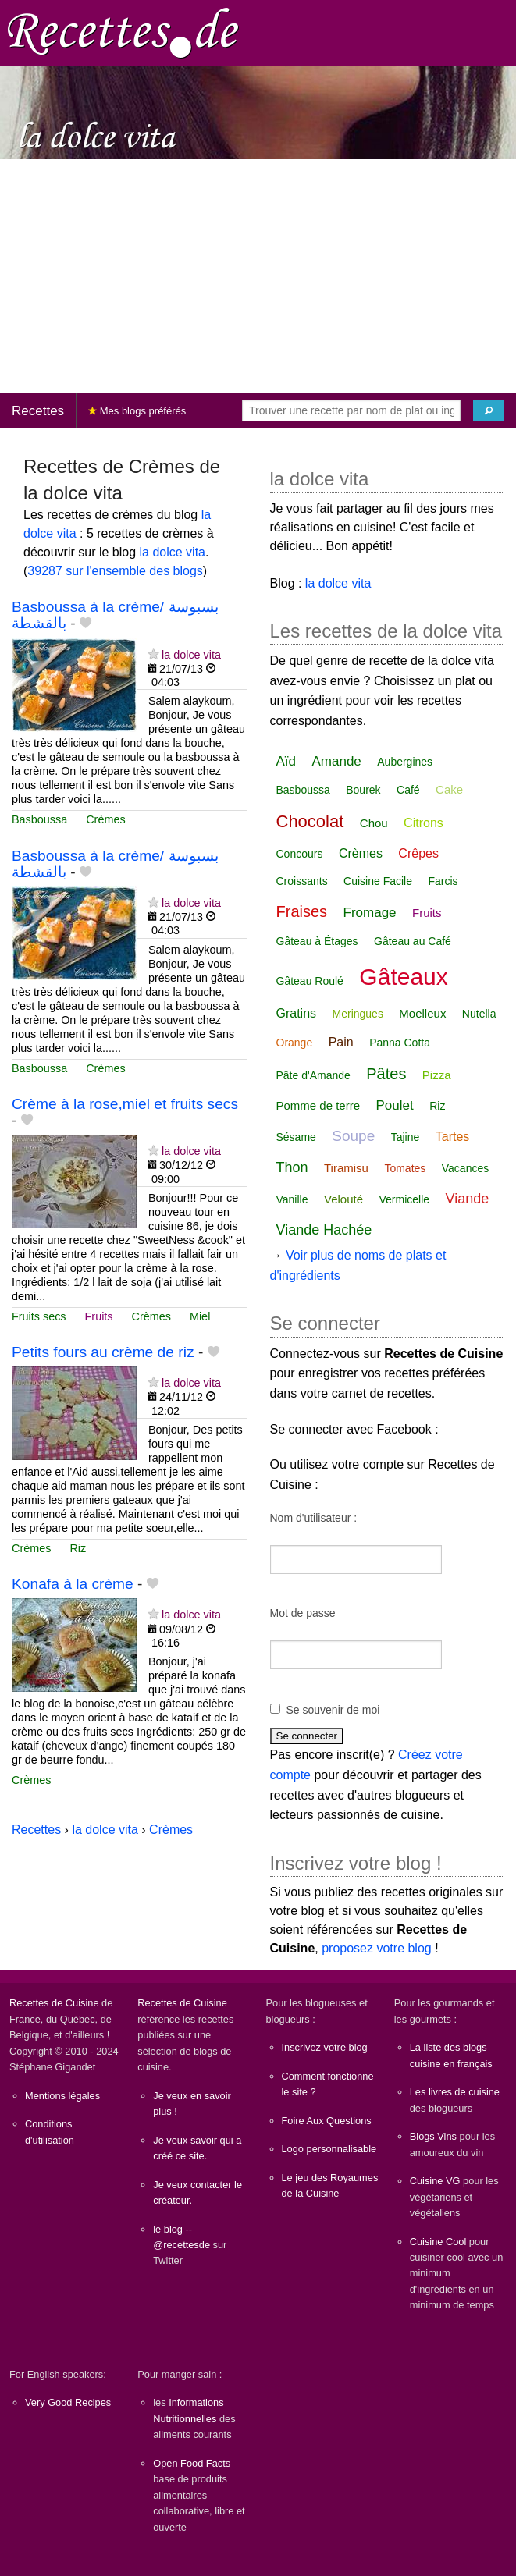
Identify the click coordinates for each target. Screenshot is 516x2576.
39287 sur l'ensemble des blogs (115, 570)
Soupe (353, 1136)
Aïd (286, 761)
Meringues (358, 1013)
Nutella (479, 1013)
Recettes (38, 410)
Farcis (442, 881)
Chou (374, 823)
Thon (292, 1167)
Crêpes (418, 853)
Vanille (292, 1199)
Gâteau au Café (412, 941)
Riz (77, 1548)
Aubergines (404, 761)
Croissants (302, 881)
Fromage (370, 912)
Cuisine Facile (377, 881)
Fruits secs (39, 1316)
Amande (336, 761)
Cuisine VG (435, 2181)
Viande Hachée (324, 1230)
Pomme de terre (318, 1105)
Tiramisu (346, 1167)
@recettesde (181, 2245)
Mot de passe (303, 1613)
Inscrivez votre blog (325, 2047)
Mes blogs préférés (137, 411)
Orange (294, 1042)
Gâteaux (403, 977)
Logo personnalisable (329, 2149)
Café (408, 789)
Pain (341, 1042)
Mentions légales (62, 2096)
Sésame (296, 1137)
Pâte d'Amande (313, 1075)
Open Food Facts (191, 2463)
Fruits (99, 1316)
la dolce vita (173, 552)
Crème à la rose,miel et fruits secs (125, 1104)
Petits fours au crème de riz (103, 1352)
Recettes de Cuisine (54, 2003)
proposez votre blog (377, 1948)
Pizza (436, 1075)
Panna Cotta (399, 1042)
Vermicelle (404, 1199)
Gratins (296, 1013)
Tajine (405, 1137)
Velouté (343, 1199)
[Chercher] (488, 410)
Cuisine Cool (438, 2241)
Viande (467, 1198)
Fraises (302, 911)
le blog (168, 2229)
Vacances (465, 1168)
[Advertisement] (258, 276)
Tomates (404, 1168)
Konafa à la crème (72, 1584)
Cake (449, 789)
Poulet (395, 1105)
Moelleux (422, 1013)
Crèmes (105, 819)
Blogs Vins (433, 2136)
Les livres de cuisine (455, 2092)
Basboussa (39, 819)
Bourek (363, 789)
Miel (200, 1316)
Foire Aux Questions (327, 2121)
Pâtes (386, 1073)
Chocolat (310, 821)
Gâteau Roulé (309, 981)
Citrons (423, 823)
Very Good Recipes (68, 2402)
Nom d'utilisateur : (314, 1518)
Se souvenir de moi (333, 1710)
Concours (299, 853)
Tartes (453, 1136)
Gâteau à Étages (317, 941)
